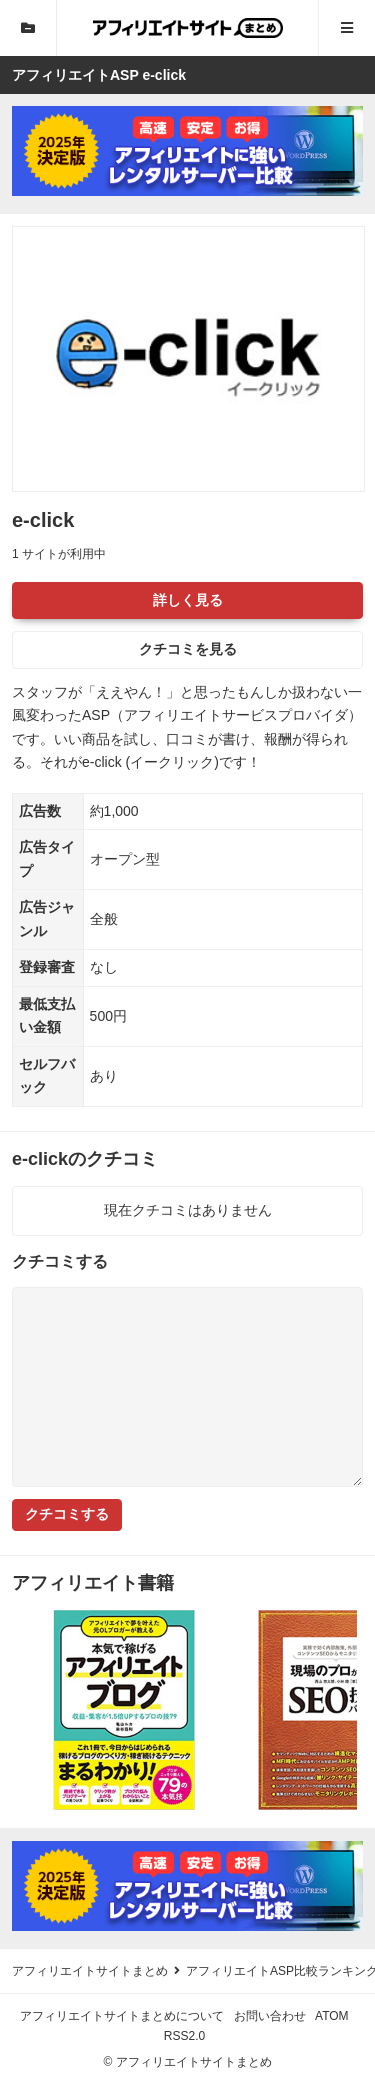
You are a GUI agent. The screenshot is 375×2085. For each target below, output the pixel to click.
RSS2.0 (184, 2036)
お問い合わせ (270, 2016)
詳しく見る (188, 600)
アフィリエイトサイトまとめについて (122, 2016)
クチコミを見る (188, 649)
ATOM (332, 2016)
